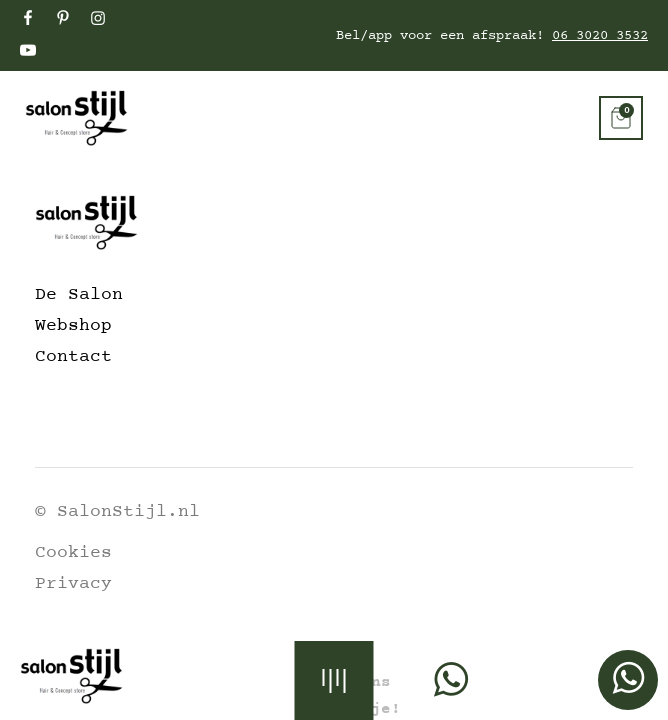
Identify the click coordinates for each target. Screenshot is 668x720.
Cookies (73, 553)
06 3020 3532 (600, 35)
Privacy (73, 584)
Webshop (73, 326)
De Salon (79, 295)
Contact (73, 357)
